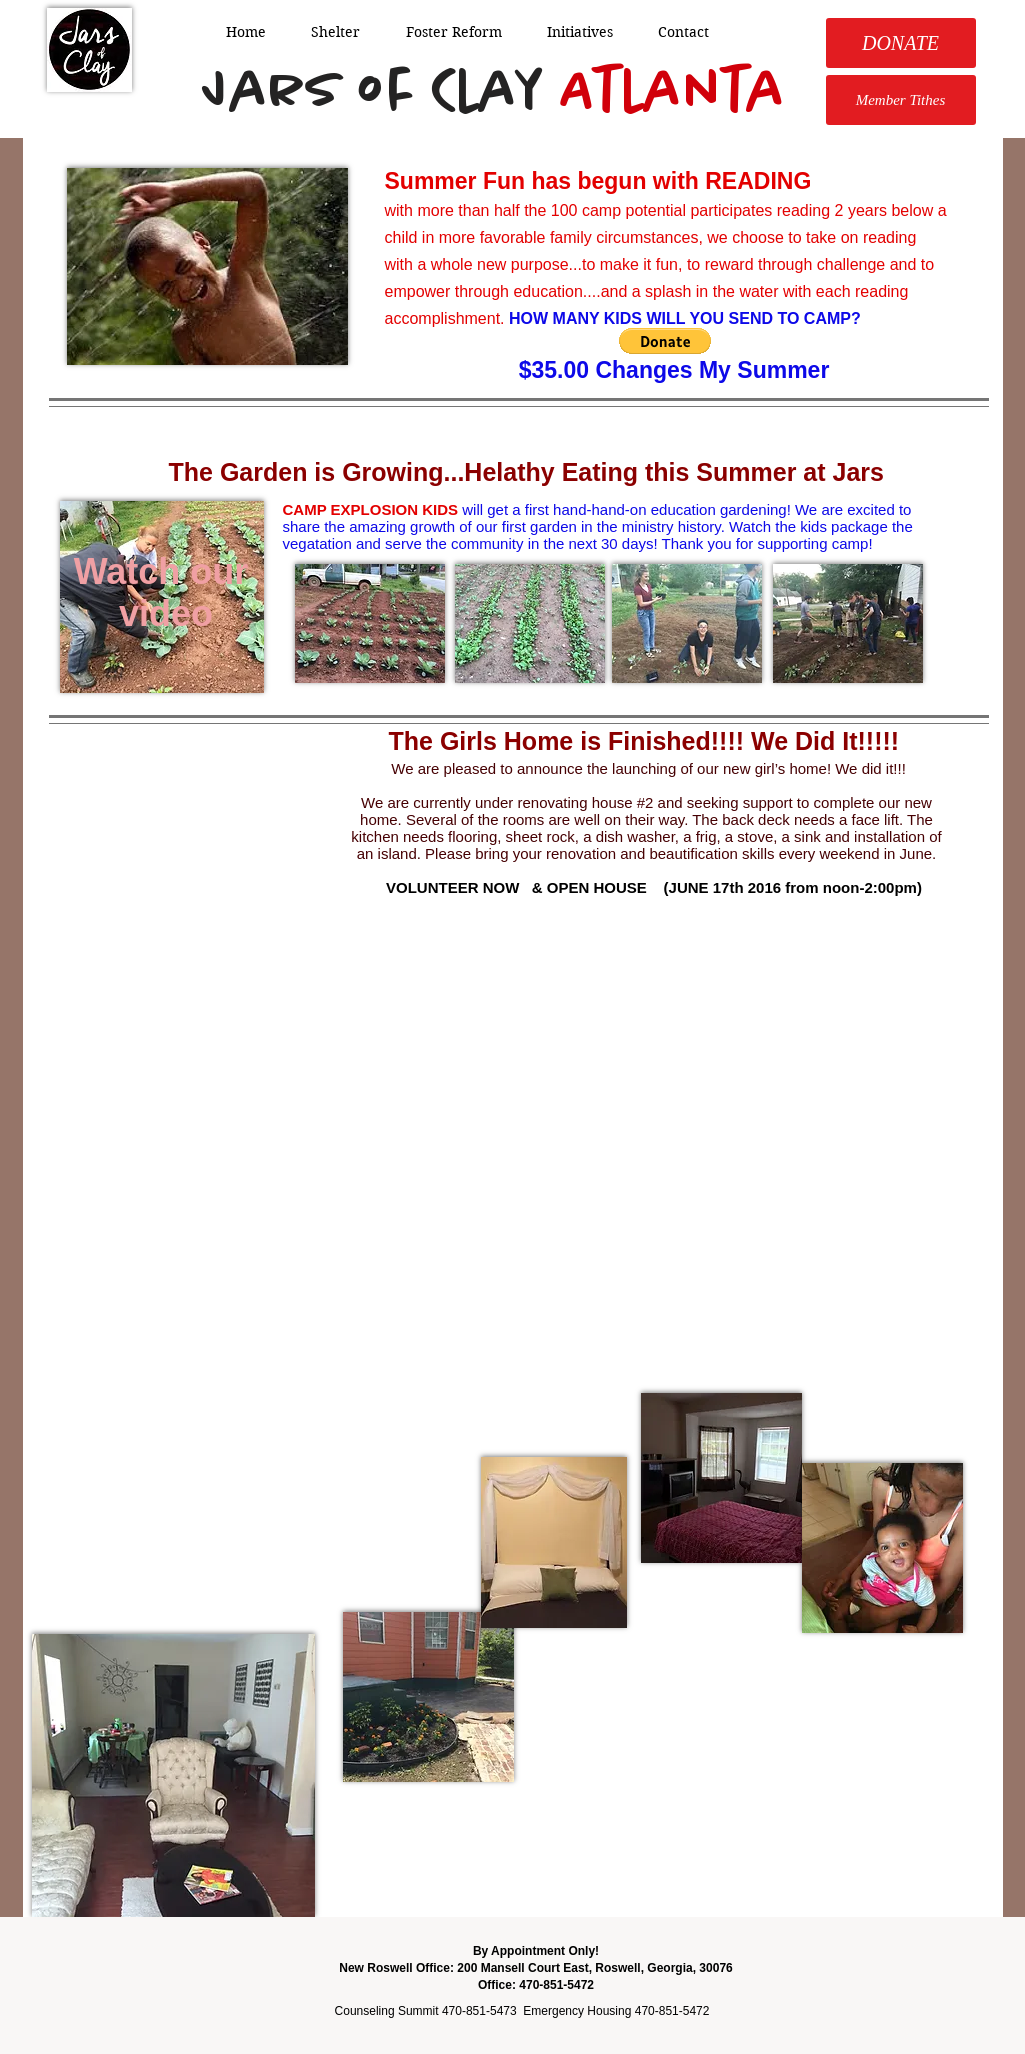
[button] (665, 341)
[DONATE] (901, 43)
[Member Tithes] (901, 100)
